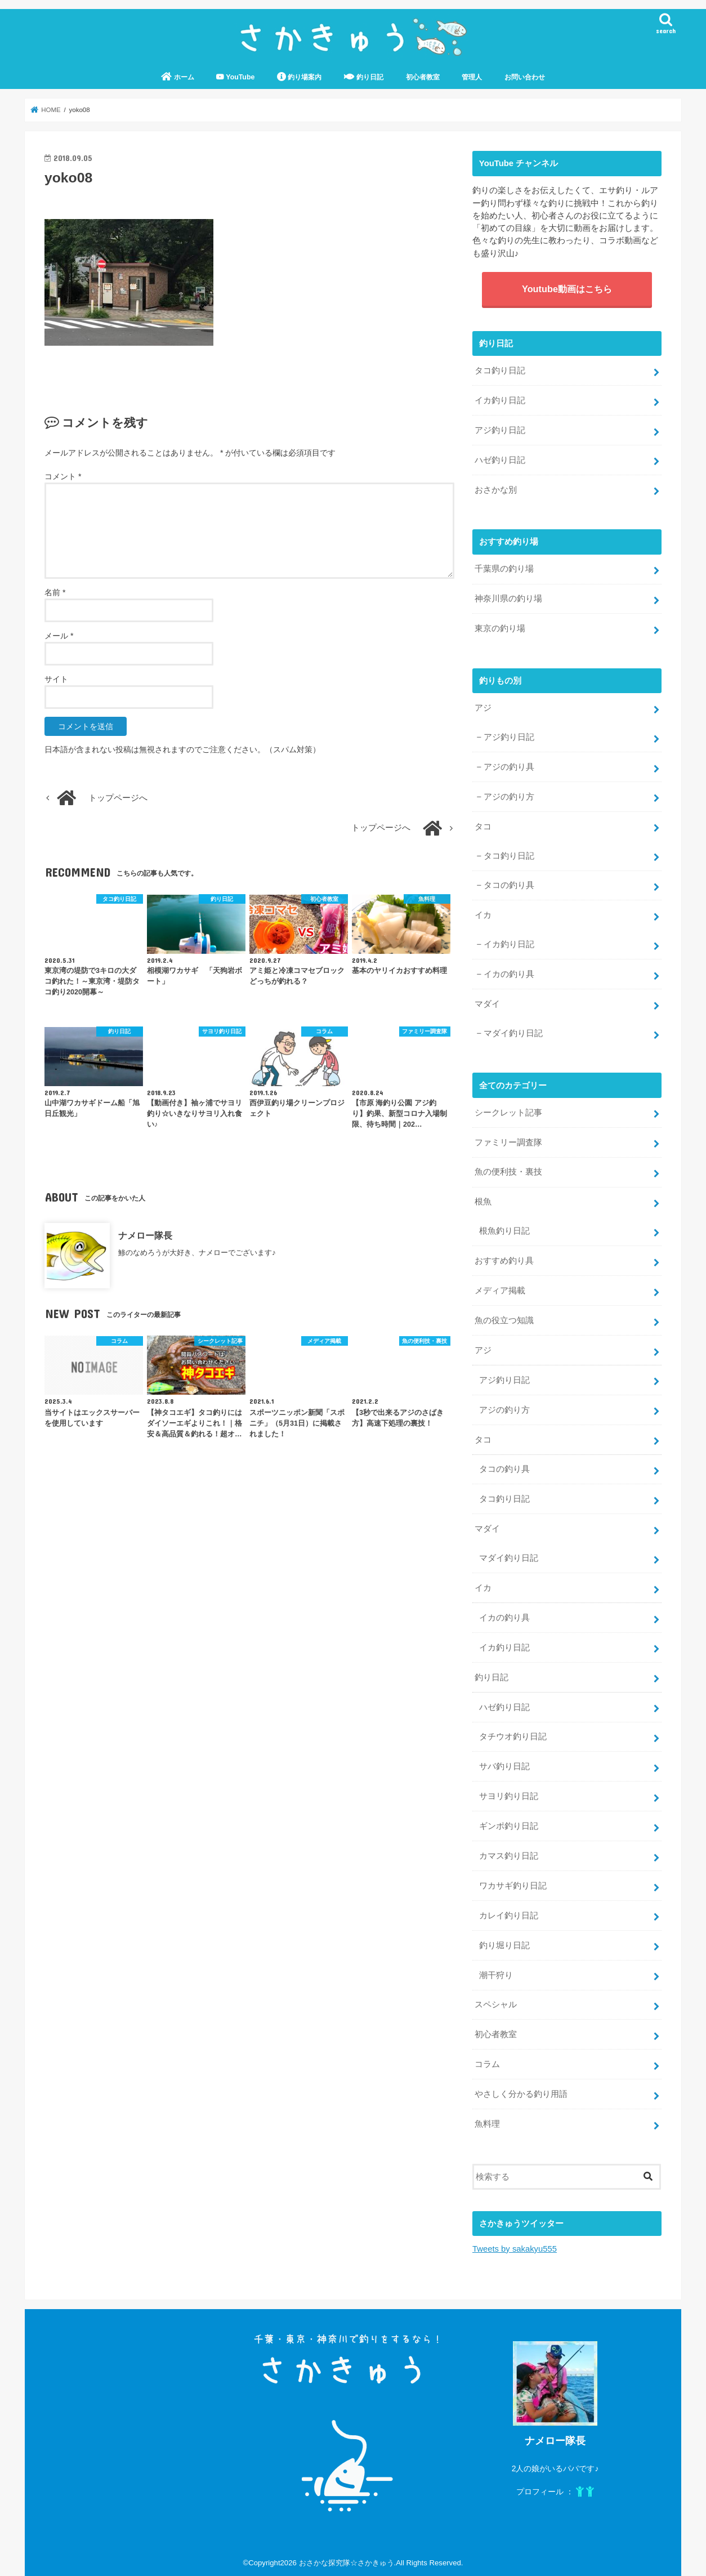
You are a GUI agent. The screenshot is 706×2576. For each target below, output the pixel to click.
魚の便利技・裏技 (508, 1171)
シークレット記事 (508, 1112)
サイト (56, 679)
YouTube (235, 77)
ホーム (177, 77)
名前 (54, 592)
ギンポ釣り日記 (508, 1826)
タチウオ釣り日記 (513, 1736)
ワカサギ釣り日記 (513, 1885)
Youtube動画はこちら (567, 289)
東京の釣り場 (500, 628)
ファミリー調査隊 (508, 1142)
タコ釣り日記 (500, 370)
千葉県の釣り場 (504, 568)
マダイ (487, 1003)
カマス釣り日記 (508, 1855)
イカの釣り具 (509, 974)
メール (58, 635)
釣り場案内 (299, 77)
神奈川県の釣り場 (508, 598)
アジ (483, 707)
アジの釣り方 (509, 796)
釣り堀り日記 (504, 1945)
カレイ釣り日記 (508, 1915)
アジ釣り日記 (500, 430)
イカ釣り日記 (500, 400)
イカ (483, 914)
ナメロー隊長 (145, 1235)
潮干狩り (496, 1975)
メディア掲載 (500, 1290)
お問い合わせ (524, 77)
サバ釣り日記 (504, 1766)
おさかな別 (496, 489)
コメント (62, 476)
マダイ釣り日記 (513, 1033)
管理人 (472, 77)
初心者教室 (423, 77)
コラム (487, 2064)
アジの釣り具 (509, 766)
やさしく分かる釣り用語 (521, 2094)
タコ (483, 826)
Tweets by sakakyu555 (514, 2248)
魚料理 (487, 2123)
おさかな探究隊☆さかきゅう (346, 2563)
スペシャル (496, 2004)
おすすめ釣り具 (504, 1260)
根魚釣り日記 (504, 1230)
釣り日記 (363, 77)
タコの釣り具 (509, 885)
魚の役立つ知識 (504, 1320)
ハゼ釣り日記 (500, 460)
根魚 (483, 1201)
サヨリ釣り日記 (508, 1796)
